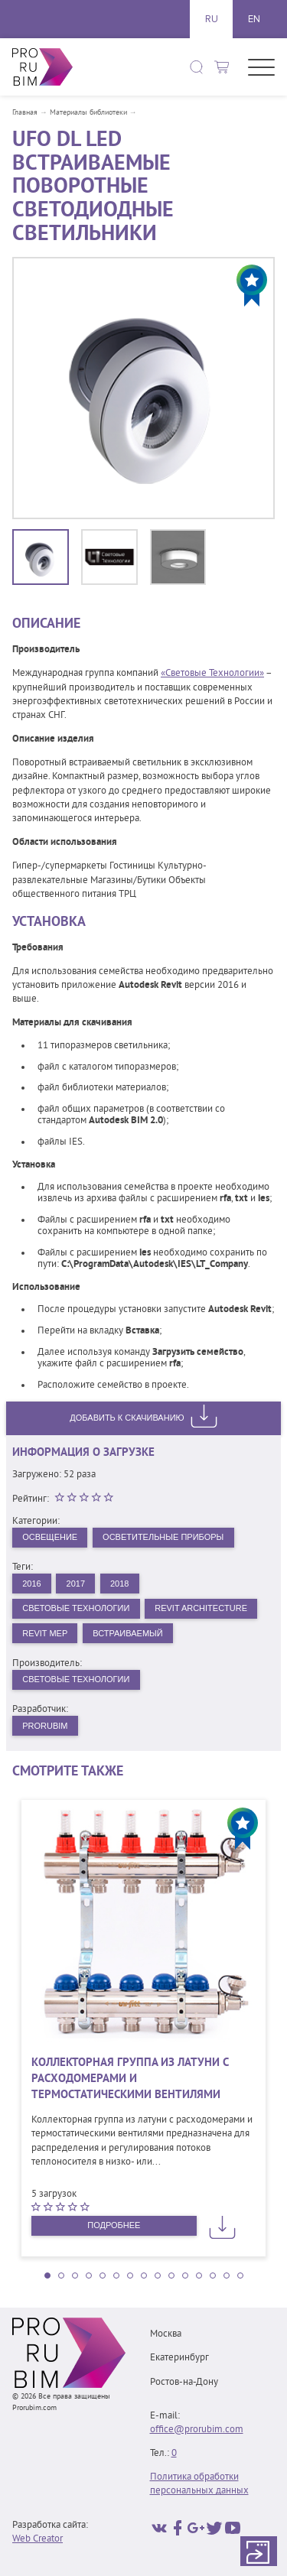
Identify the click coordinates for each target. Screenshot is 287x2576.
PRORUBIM (44, 1725)
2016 (31, 1583)
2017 (76, 1583)
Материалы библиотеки (88, 113)
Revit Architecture (201, 1608)
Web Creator (37, 2539)
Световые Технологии (75, 1608)
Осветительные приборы (163, 1536)
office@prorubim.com (196, 2430)
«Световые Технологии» (212, 674)
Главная (25, 113)
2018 (119, 1583)
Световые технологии (75, 1679)
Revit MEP (44, 1633)
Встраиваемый (128, 1633)
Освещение (49, 1536)
